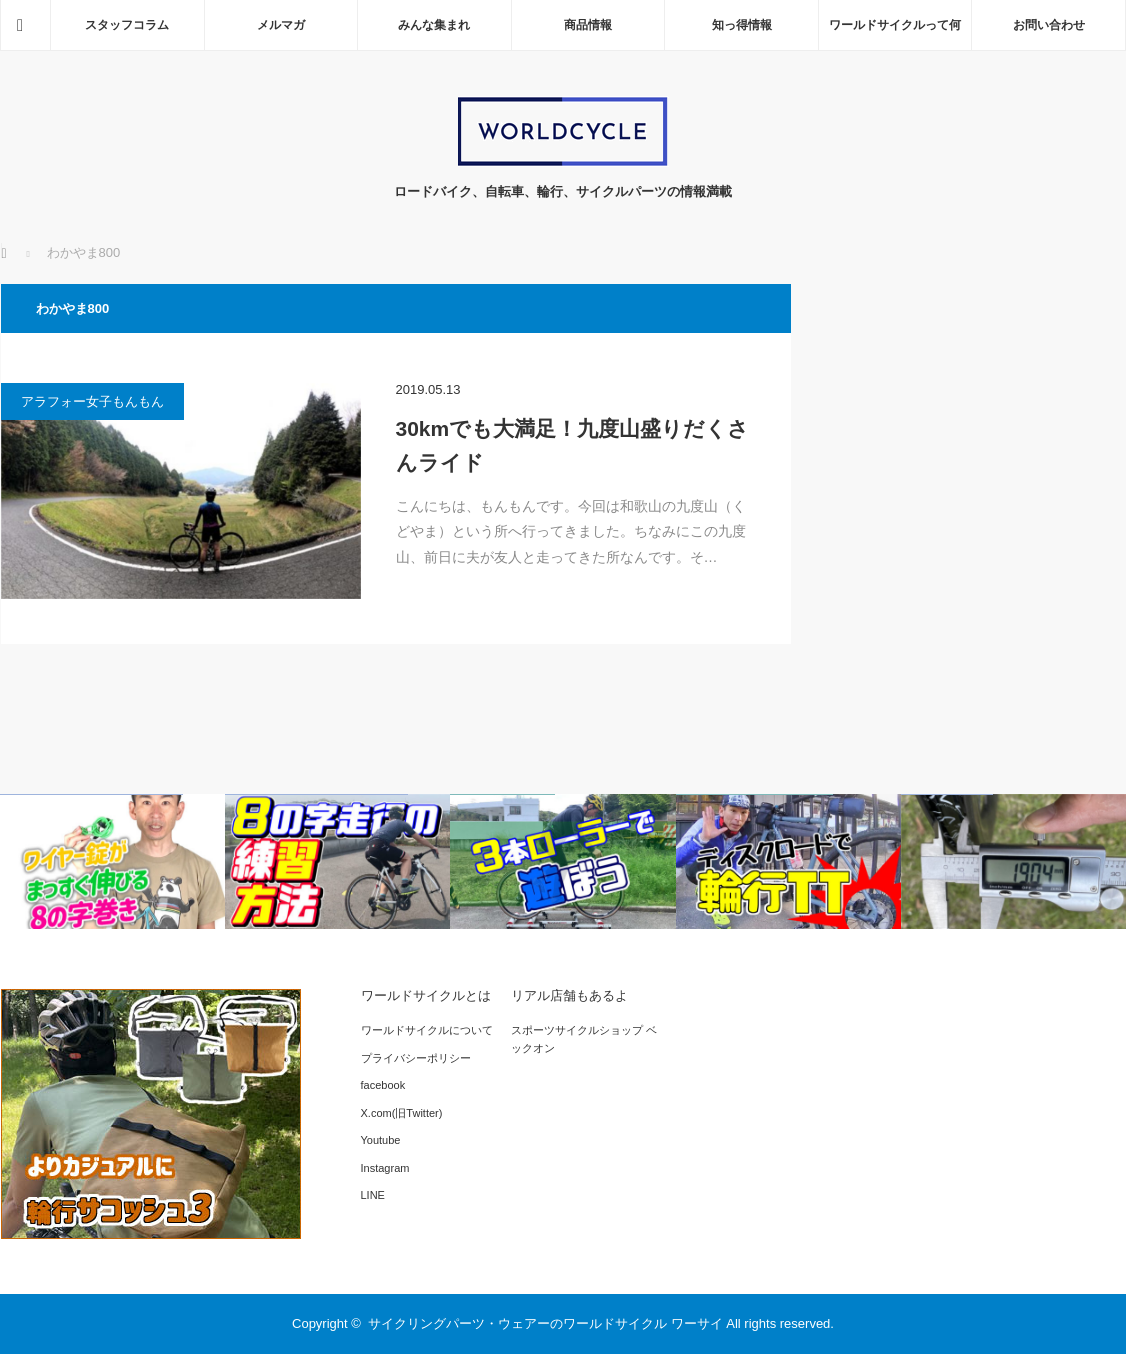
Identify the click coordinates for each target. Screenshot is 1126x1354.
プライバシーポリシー (416, 1058)
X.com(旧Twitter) (402, 1113)
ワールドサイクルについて (427, 1030)
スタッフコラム (127, 25)
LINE (373, 1195)
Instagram (385, 1168)
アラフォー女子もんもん (92, 401)
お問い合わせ (1049, 25)
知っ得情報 (742, 25)
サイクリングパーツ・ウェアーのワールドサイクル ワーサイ (545, 1323)
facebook (383, 1085)
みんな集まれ (434, 25)
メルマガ (281, 25)
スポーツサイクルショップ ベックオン (584, 1039)
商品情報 (588, 25)
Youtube (381, 1140)
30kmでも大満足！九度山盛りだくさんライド (573, 445)
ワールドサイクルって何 (895, 25)
